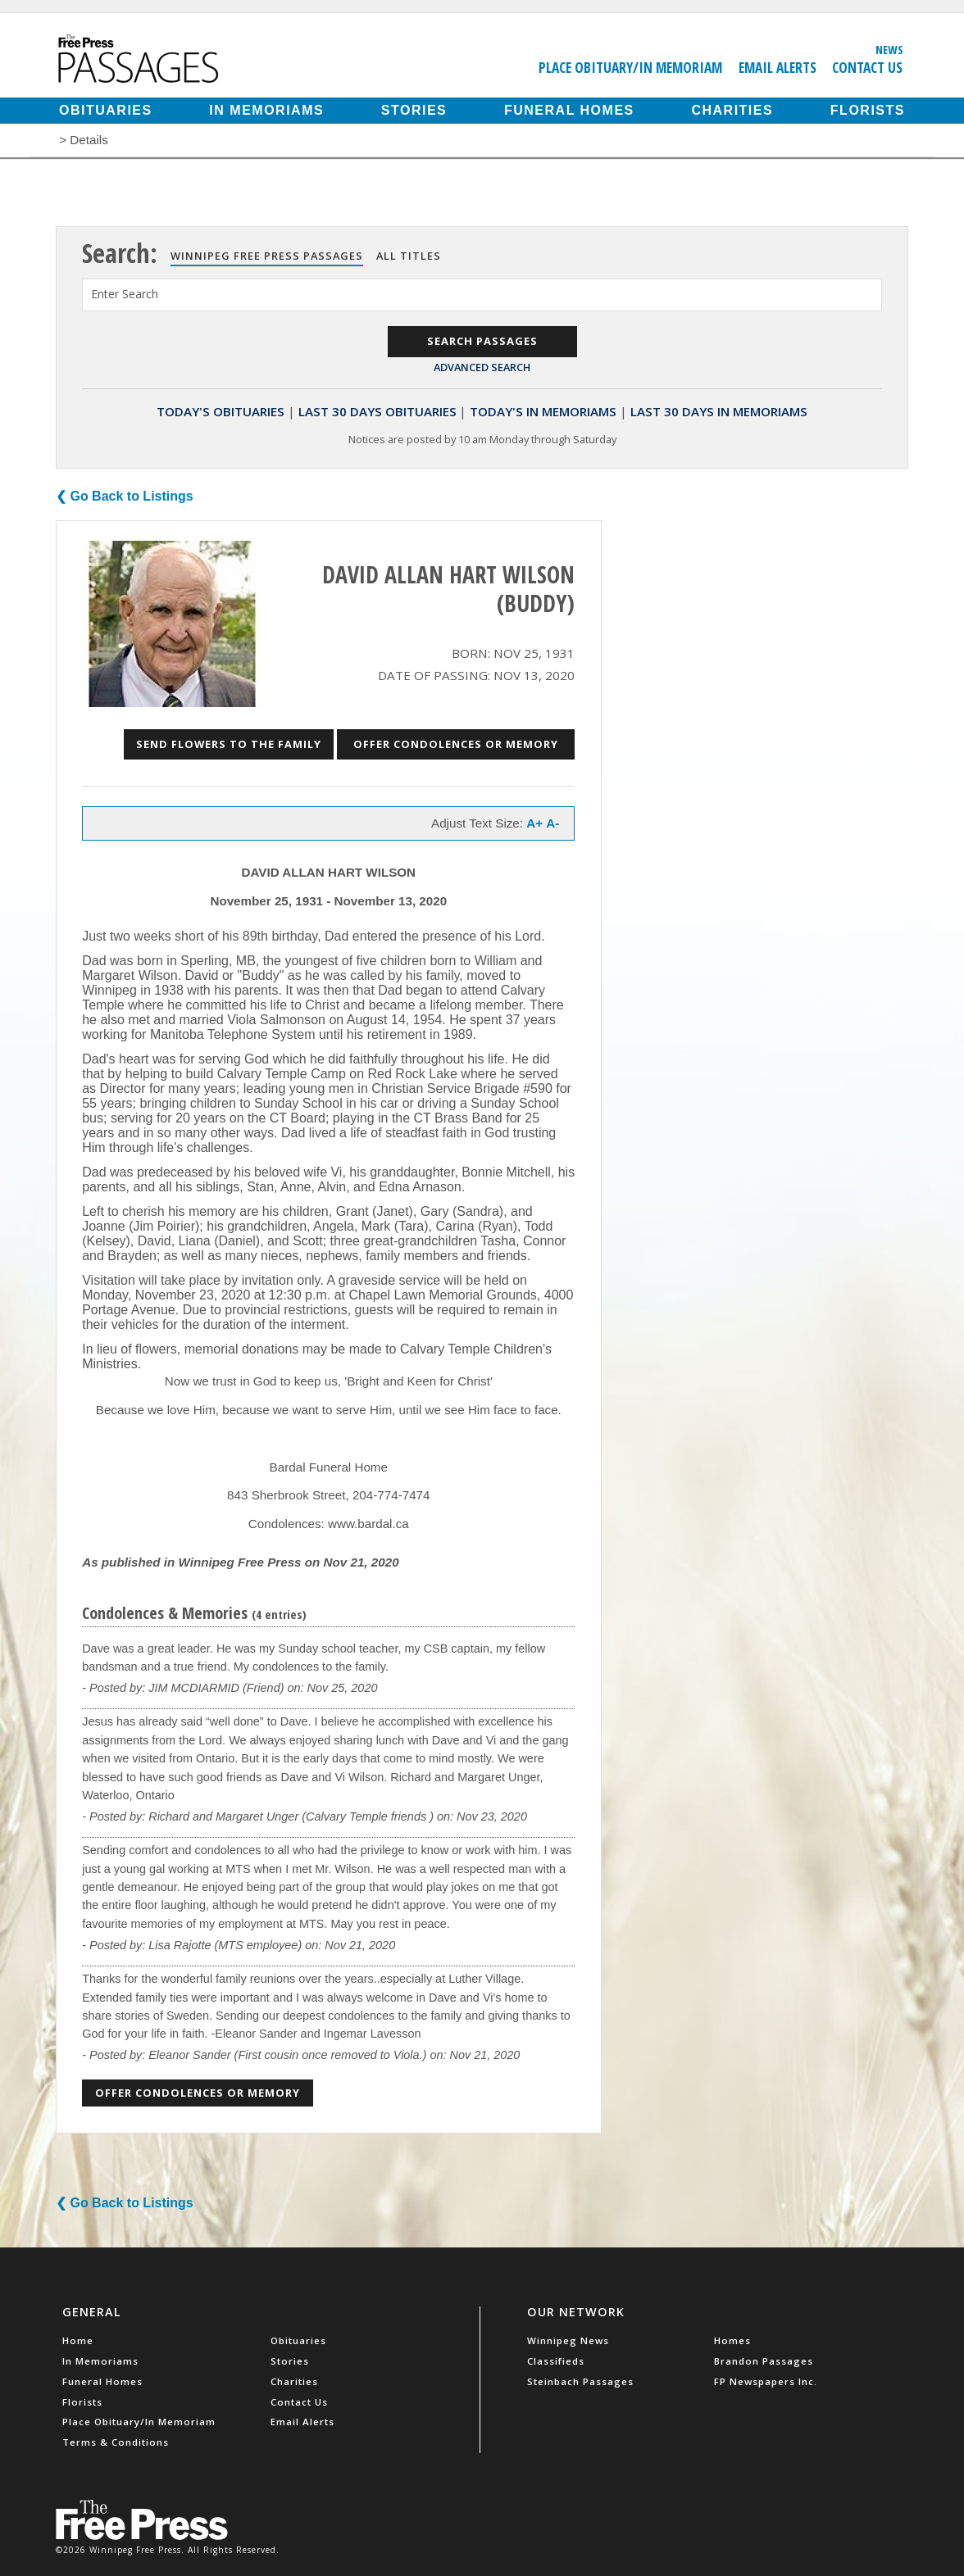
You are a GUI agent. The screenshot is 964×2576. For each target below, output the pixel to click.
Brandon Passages (763, 2361)
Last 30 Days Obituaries (377, 411)
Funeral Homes (569, 110)
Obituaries (105, 110)
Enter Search (124, 294)
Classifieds (555, 2361)
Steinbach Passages (580, 2381)
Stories (414, 110)
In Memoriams (266, 110)
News (889, 49)
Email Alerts (777, 67)
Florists (867, 110)
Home (77, 2340)
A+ (534, 823)
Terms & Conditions (115, 2442)
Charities (732, 110)
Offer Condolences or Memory (455, 744)
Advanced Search (482, 367)
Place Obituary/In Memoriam (630, 67)
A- (552, 823)
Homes (732, 2340)
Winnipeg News (568, 2340)
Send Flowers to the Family (228, 744)
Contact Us (867, 67)
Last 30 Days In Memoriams (718, 411)
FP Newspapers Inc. (765, 2381)
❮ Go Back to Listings (124, 496)
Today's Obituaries (220, 411)
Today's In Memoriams (543, 411)
